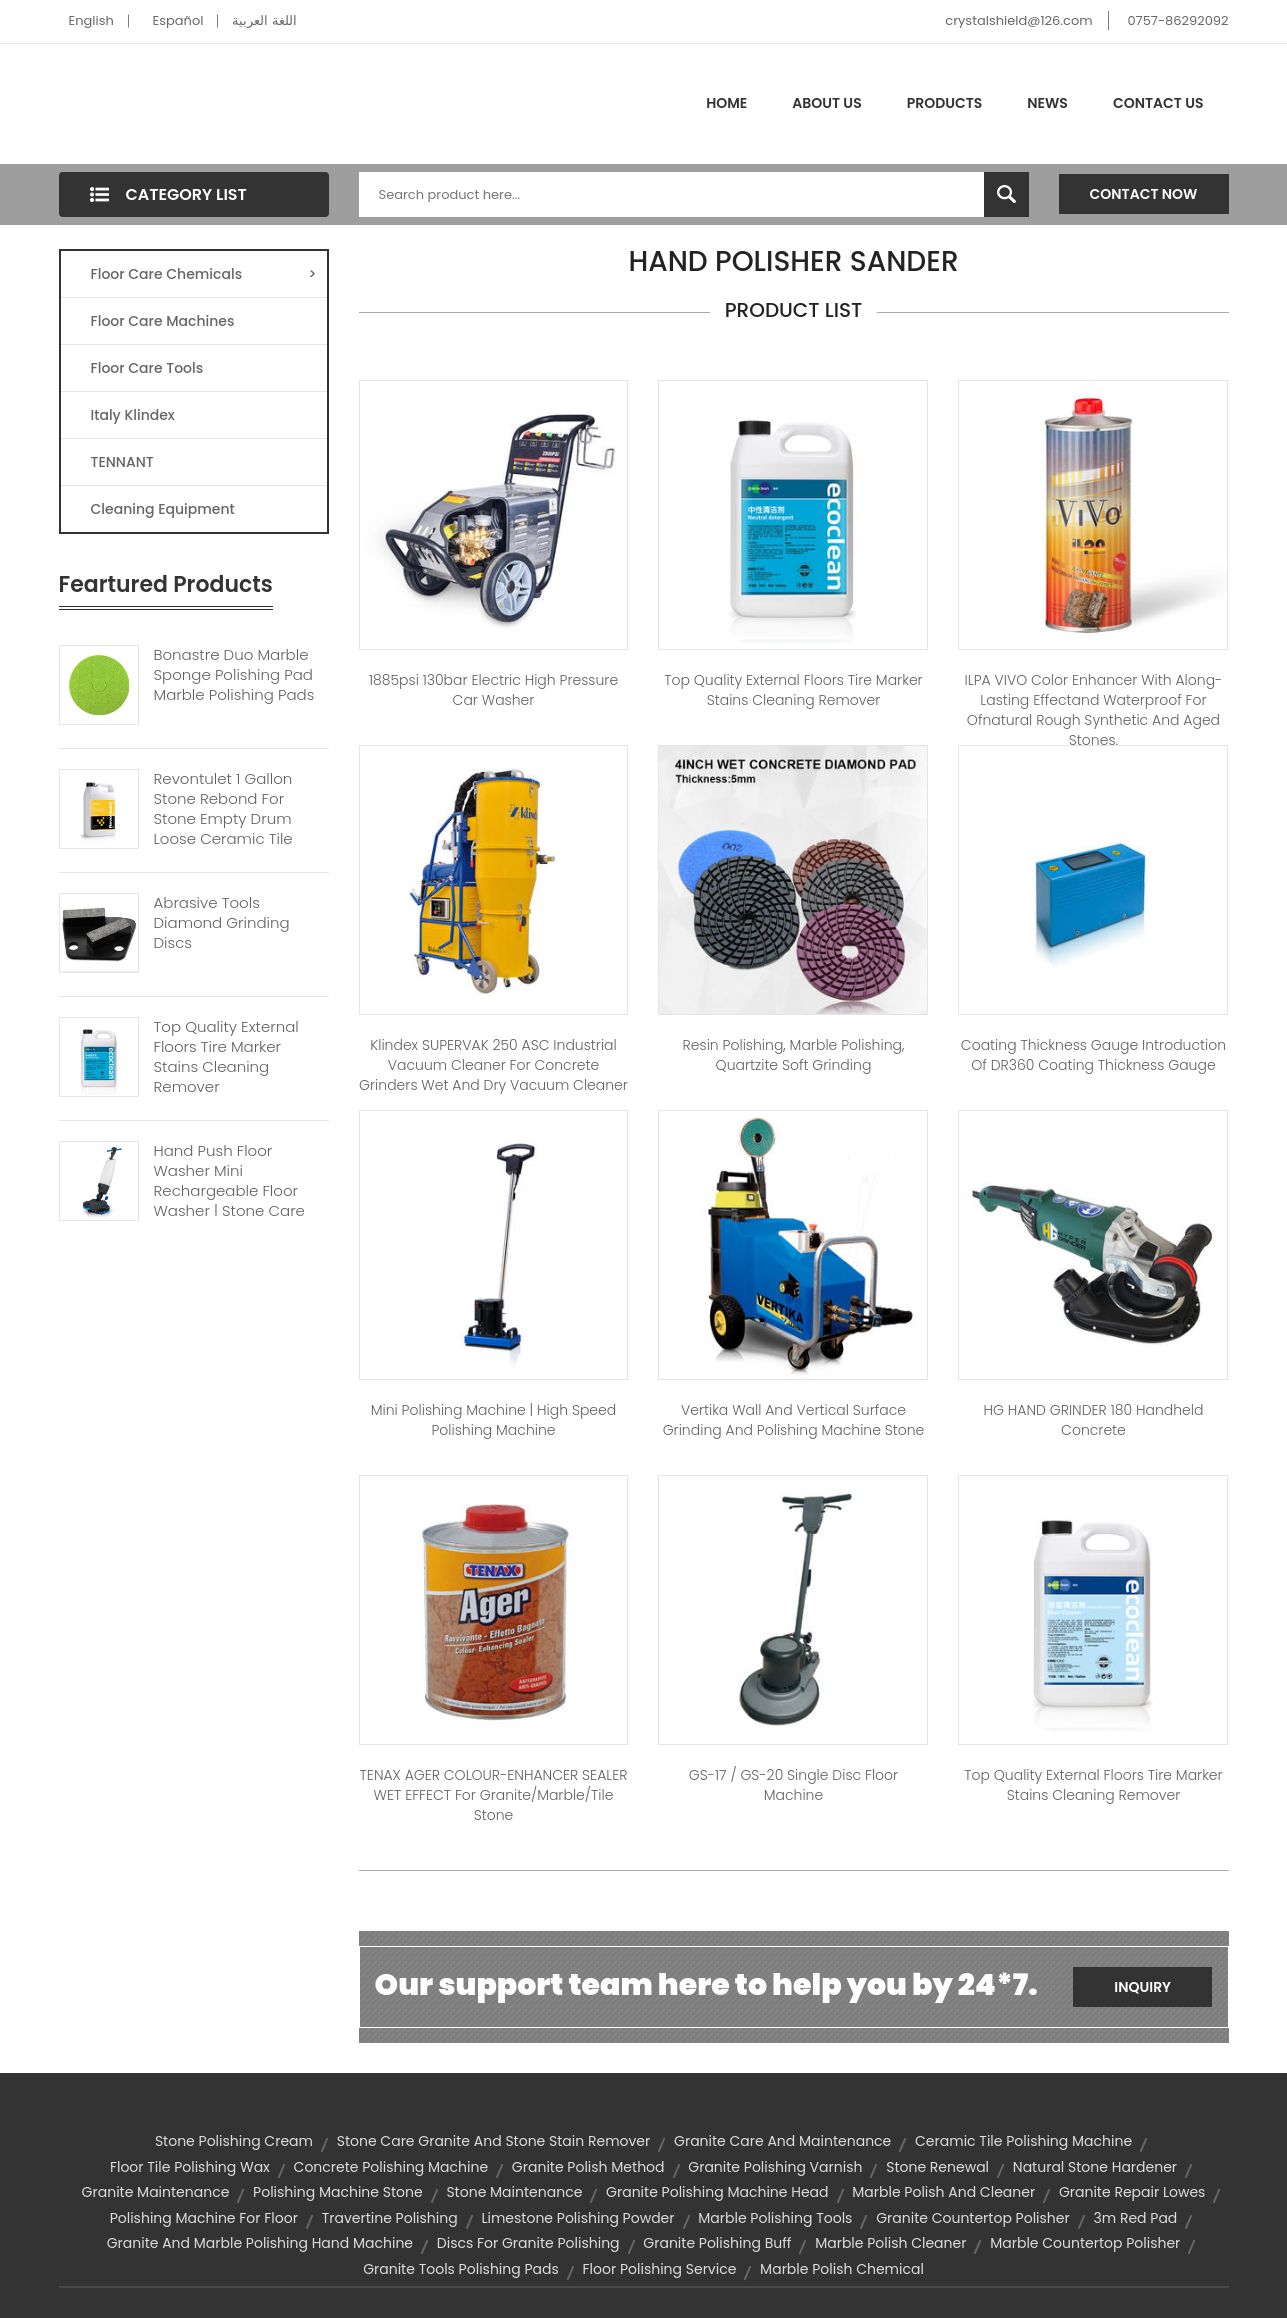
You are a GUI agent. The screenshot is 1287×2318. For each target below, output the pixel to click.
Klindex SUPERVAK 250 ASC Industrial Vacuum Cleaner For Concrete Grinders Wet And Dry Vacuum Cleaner (493, 1065)
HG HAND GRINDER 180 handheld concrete (1093, 1420)
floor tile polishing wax (190, 2167)
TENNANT (122, 462)
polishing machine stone (338, 2192)
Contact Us (1158, 103)
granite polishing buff (717, 2243)
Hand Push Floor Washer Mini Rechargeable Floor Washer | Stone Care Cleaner (229, 1191)
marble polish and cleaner (943, 2192)
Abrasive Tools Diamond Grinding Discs (222, 923)
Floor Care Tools (147, 368)
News (1047, 103)
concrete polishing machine (391, 2167)
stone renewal (937, 2167)
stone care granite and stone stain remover (494, 2141)
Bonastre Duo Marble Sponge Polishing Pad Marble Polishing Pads (234, 675)
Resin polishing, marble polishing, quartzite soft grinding (794, 1055)
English (91, 20)
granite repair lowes (1132, 2192)
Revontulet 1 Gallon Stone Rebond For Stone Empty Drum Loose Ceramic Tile (223, 809)
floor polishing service (660, 2269)
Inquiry (1142, 1987)
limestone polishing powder (577, 2218)
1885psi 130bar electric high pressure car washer (493, 690)
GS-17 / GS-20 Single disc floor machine (793, 1785)
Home (726, 103)
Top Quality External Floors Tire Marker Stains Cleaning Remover (226, 1057)
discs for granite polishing (528, 2243)
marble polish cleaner (890, 2243)
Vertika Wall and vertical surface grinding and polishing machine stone (794, 1420)
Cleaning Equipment (163, 509)
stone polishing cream (234, 2141)
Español (178, 20)
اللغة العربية (264, 20)
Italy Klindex (133, 415)
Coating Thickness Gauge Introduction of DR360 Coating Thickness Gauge (1093, 1055)
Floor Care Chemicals (204, 274)
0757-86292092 (1177, 20)
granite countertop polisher (973, 2218)
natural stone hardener (1095, 2167)
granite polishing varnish (775, 2167)
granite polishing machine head (717, 2192)
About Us (826, 103)
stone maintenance (514, 2192)
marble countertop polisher (1085, 2243)
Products (945, 103)
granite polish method (588, 2167)
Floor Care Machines (163, 321)
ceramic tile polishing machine (1023, 2141)
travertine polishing (390, 2218)
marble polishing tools (775, 2218)
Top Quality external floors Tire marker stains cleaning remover (793, 690)
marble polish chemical (842, 2269)
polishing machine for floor (204, 2218)
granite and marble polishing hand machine (260, 2243)
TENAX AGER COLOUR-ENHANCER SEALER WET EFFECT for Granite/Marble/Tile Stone (494, 1795)
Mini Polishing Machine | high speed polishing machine (494, 1420)
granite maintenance (156, 2192)
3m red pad (1135, 2218)
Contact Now (1144, 194)
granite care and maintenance (782, 2141)
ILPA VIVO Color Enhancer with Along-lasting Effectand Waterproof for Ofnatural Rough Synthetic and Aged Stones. (1094, 710)
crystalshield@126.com (1018, 20)
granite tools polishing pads (461, 2269)
